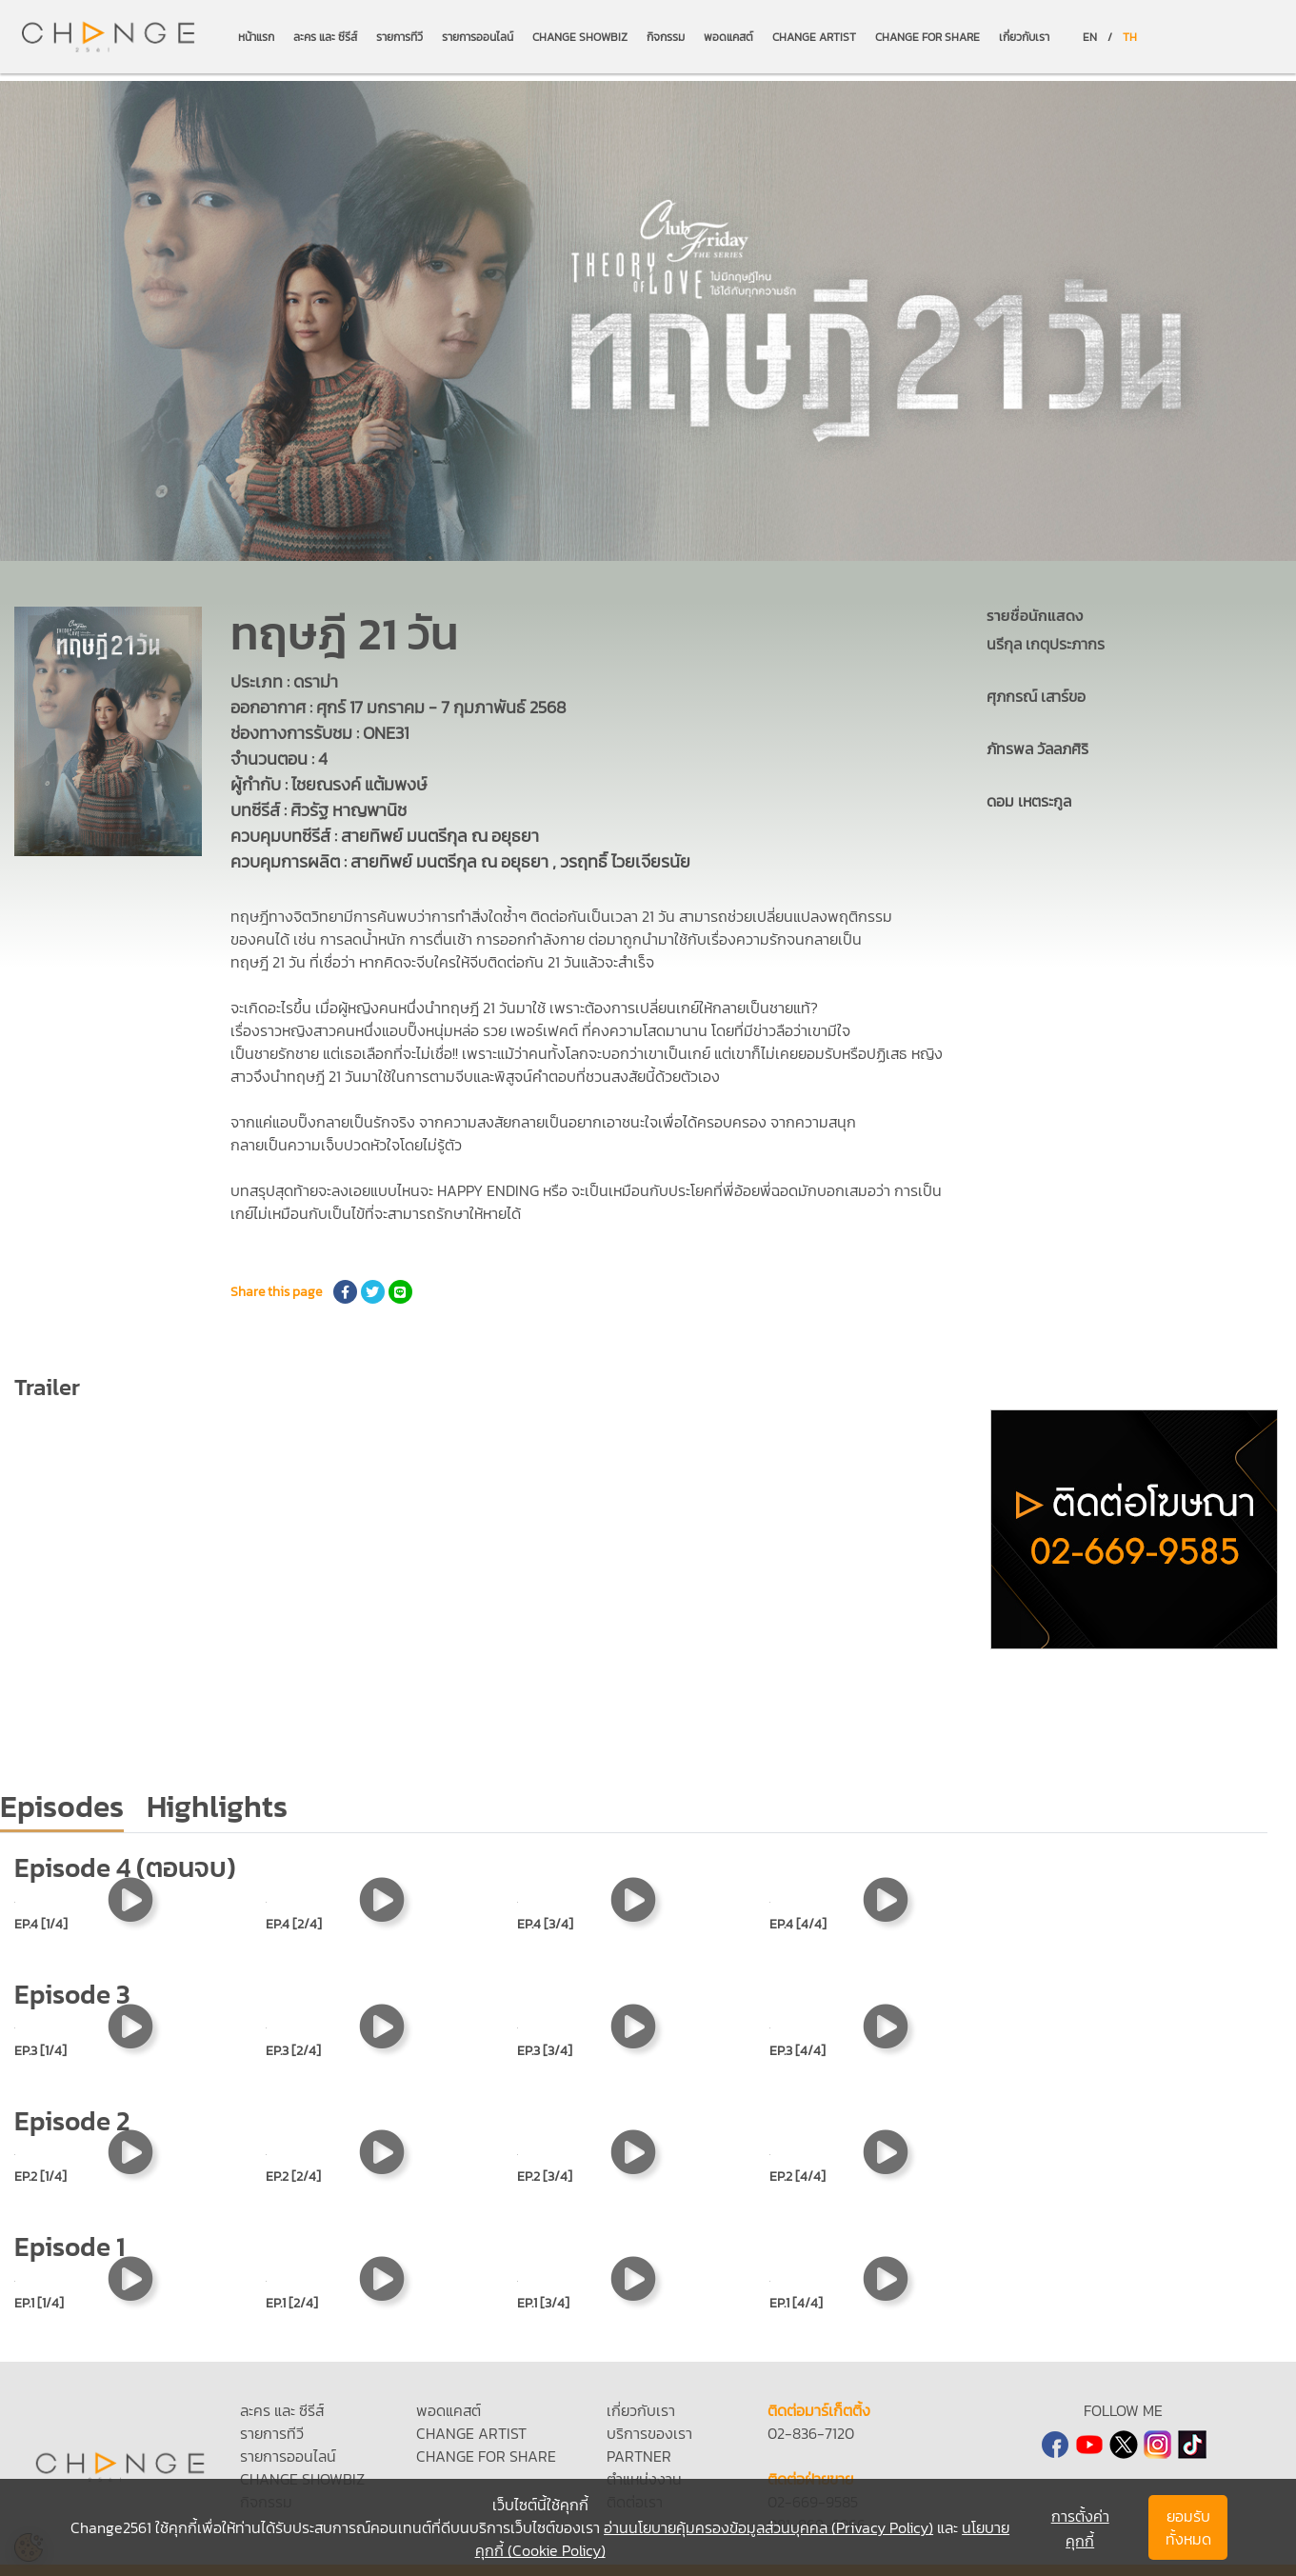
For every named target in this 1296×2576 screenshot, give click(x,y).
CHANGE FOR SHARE (927, 37)
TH (1130, 37)
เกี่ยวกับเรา (1024, 37)
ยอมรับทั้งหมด (1188, 2527)
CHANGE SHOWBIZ (580, 37)
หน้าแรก (256, 37)
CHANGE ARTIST (814, 37)
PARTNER (639, 2456)
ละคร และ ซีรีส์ (325, 37)
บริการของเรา (649, 2433)
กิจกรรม (666, 37)
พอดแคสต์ (728, 37)
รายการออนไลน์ (477, 37)
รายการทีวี (399, 37)
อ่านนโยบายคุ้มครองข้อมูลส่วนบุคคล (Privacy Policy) (768, 2527)
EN (1090, 37)
